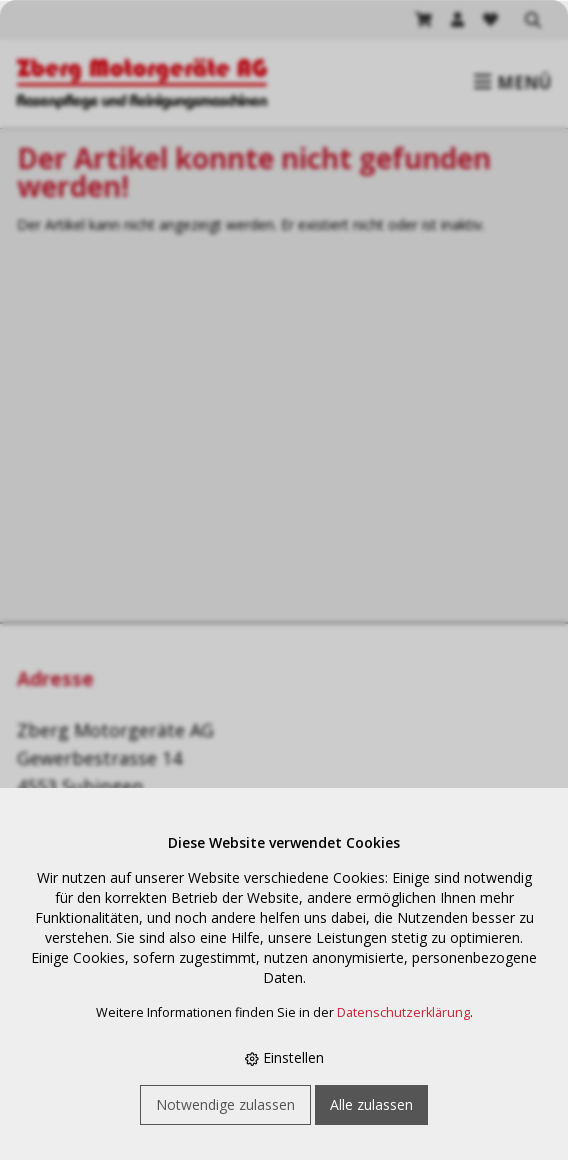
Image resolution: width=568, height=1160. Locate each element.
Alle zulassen (371, 1104)
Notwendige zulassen (225, 1104)
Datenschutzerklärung (403, 1012)
